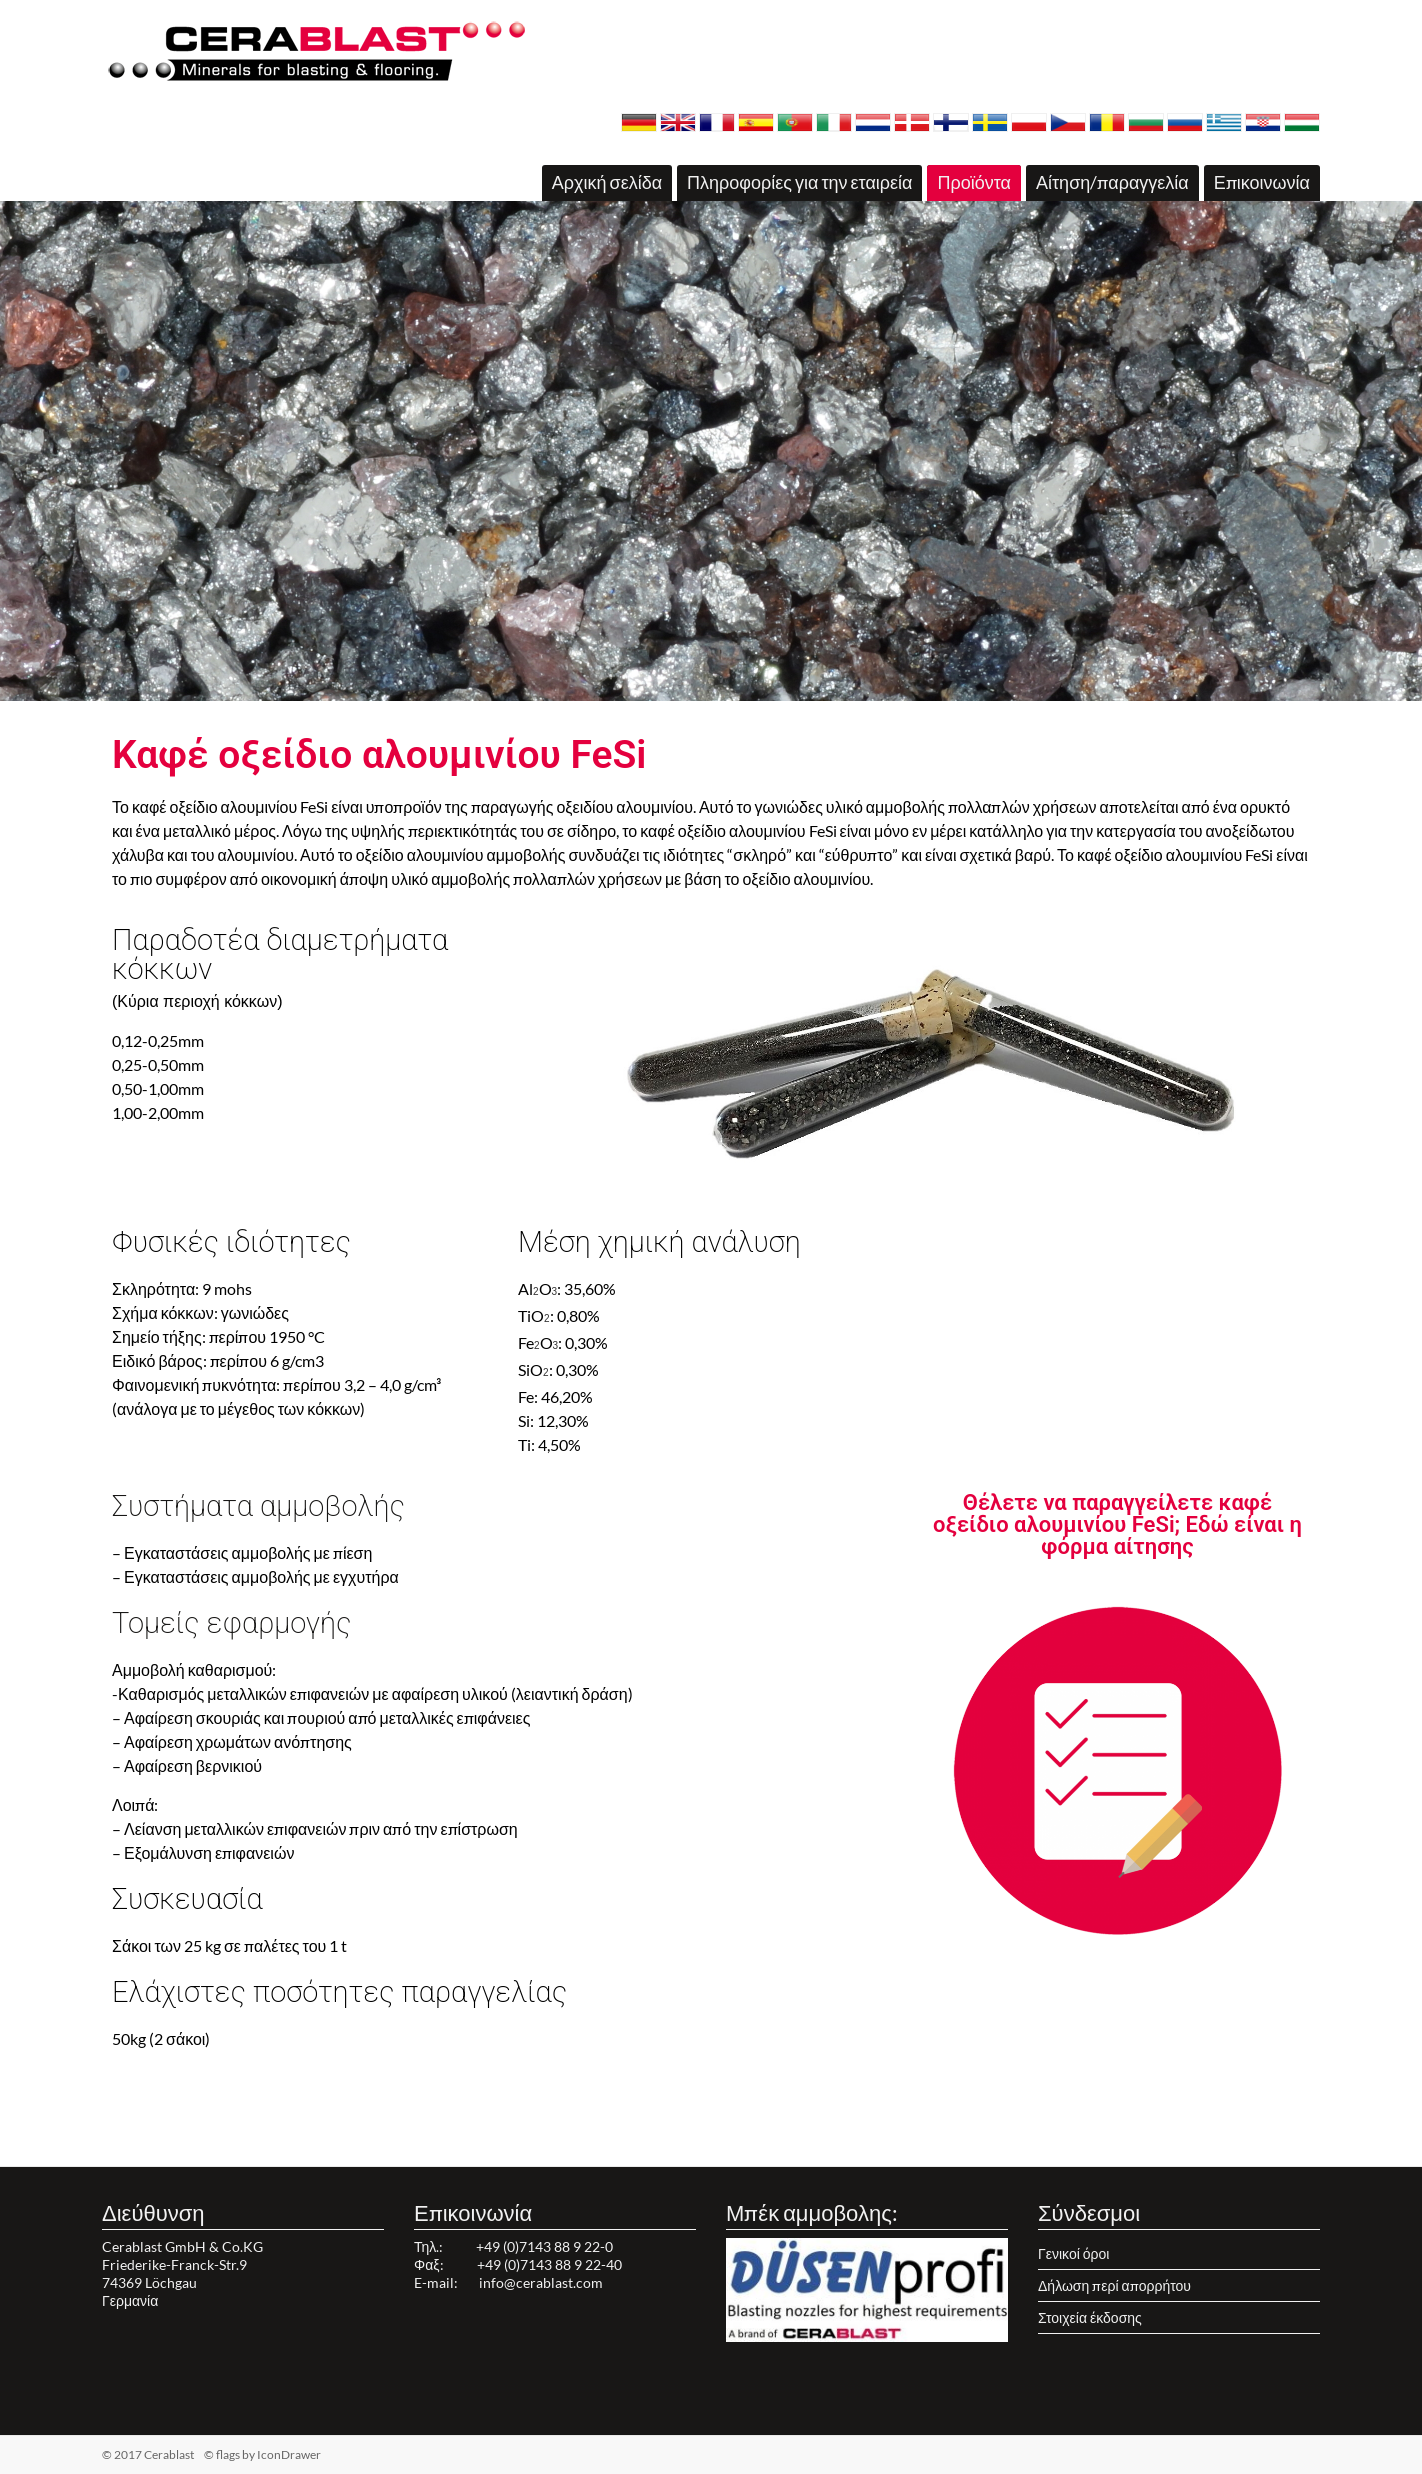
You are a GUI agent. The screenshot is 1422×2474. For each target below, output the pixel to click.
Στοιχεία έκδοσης (1090, 2317)
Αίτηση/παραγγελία (1112, 182)
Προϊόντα (974, 182)
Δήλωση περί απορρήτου (1114, 2285)
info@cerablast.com (541, 2282)
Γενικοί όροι (1073, 2253)
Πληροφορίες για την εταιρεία (799, 182)
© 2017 (179, 2454)
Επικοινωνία (1262, 182)
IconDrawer (289, 2454)
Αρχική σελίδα (607, 182)
